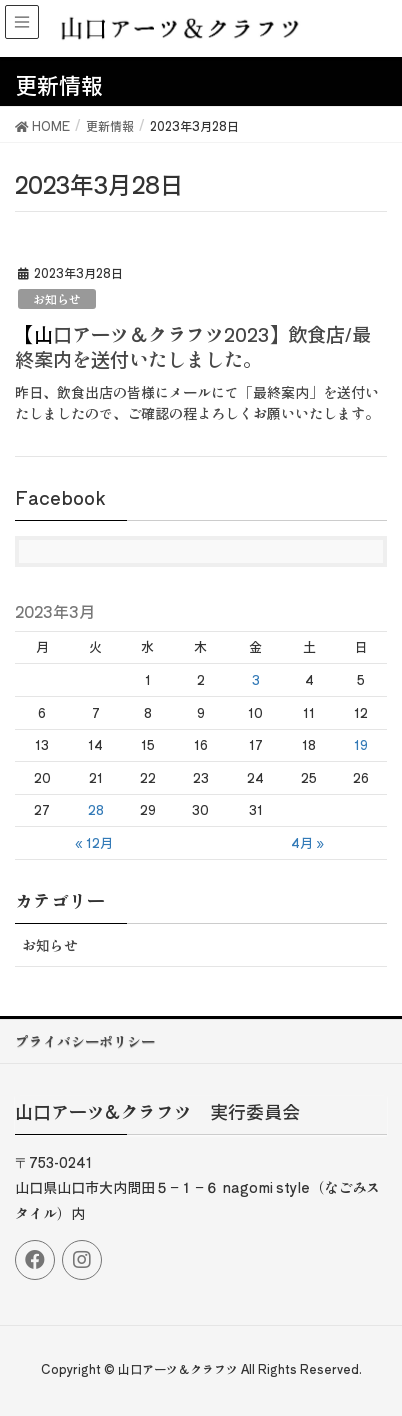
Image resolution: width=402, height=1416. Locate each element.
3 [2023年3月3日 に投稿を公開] (256, 679)
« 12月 (94, 842)
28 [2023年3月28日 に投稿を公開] (96, 809)
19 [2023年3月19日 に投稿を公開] (361, 744)
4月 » (307, 842)
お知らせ (57, 298)
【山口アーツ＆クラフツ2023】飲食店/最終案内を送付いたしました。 (193, 346)
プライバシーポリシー (85, 1041)
